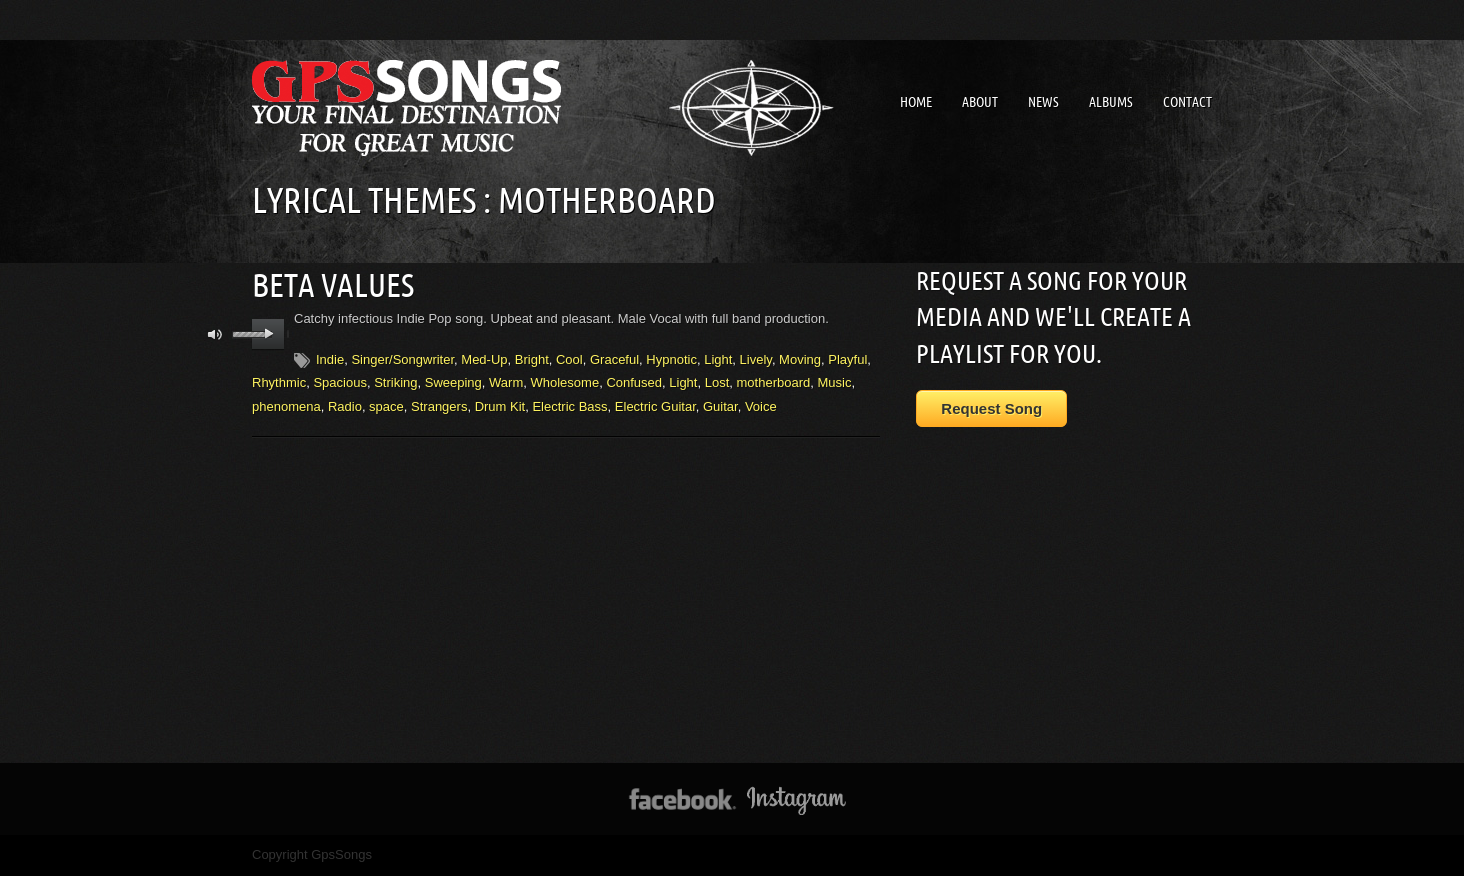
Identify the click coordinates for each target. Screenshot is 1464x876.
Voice (761, 406)
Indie (330, 359)
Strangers (439, 406)
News (1043, 102)
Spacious (339, 382)
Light (718, 359)
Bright (532, 359)
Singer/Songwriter (402, 359)
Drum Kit (500, 406)
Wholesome (565, 382)
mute (215, 334)
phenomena (286, 406)
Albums (1111, 102)
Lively (756, 359)
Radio (345, 406)
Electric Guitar (655, 406)
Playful (847, 359)
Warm (506, 382)
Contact (1187, 102)
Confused (634, 382)
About (980, 102)
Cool (569, 359)
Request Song (991, 408)
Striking (395, 382)
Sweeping (453, 382)
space (386, 406)
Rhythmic (279, 382)
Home (916, 102)
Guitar (720, 406)
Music (834, 382)
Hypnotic (671, 359)
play (268, 334)
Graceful (614, 359)
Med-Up (484, 359)
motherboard (774, 382)
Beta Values (333, 285)
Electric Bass (569, 406)
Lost (717, 382)
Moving (800, 359)
